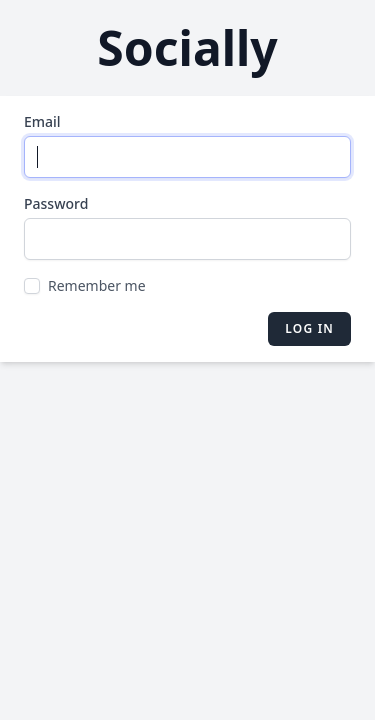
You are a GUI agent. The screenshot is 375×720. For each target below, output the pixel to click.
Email (42, 121)
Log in (309, 328)
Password (56, 203)
